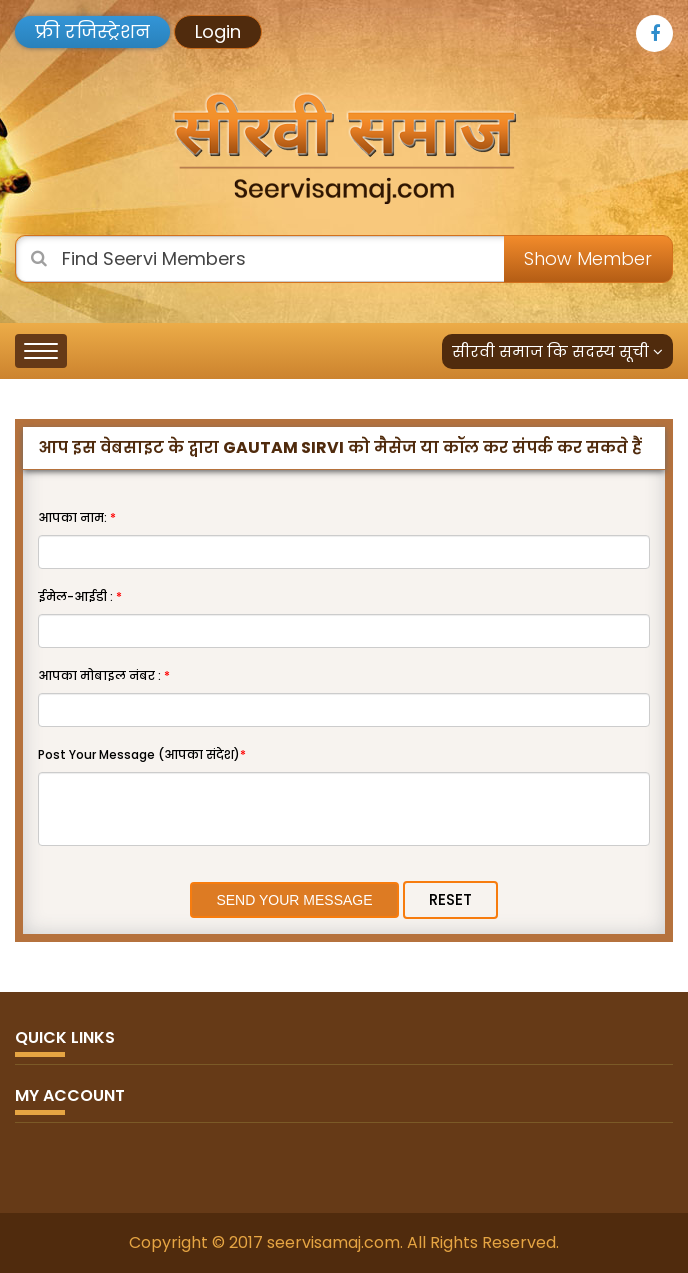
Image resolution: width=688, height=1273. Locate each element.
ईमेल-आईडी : (80, 596)
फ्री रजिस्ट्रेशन (92, 31)
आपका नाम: (77, 517)
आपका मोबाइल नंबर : (104, 675)
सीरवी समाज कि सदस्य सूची (557, 351)
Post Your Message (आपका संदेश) (142, 754)
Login (218, 31)
